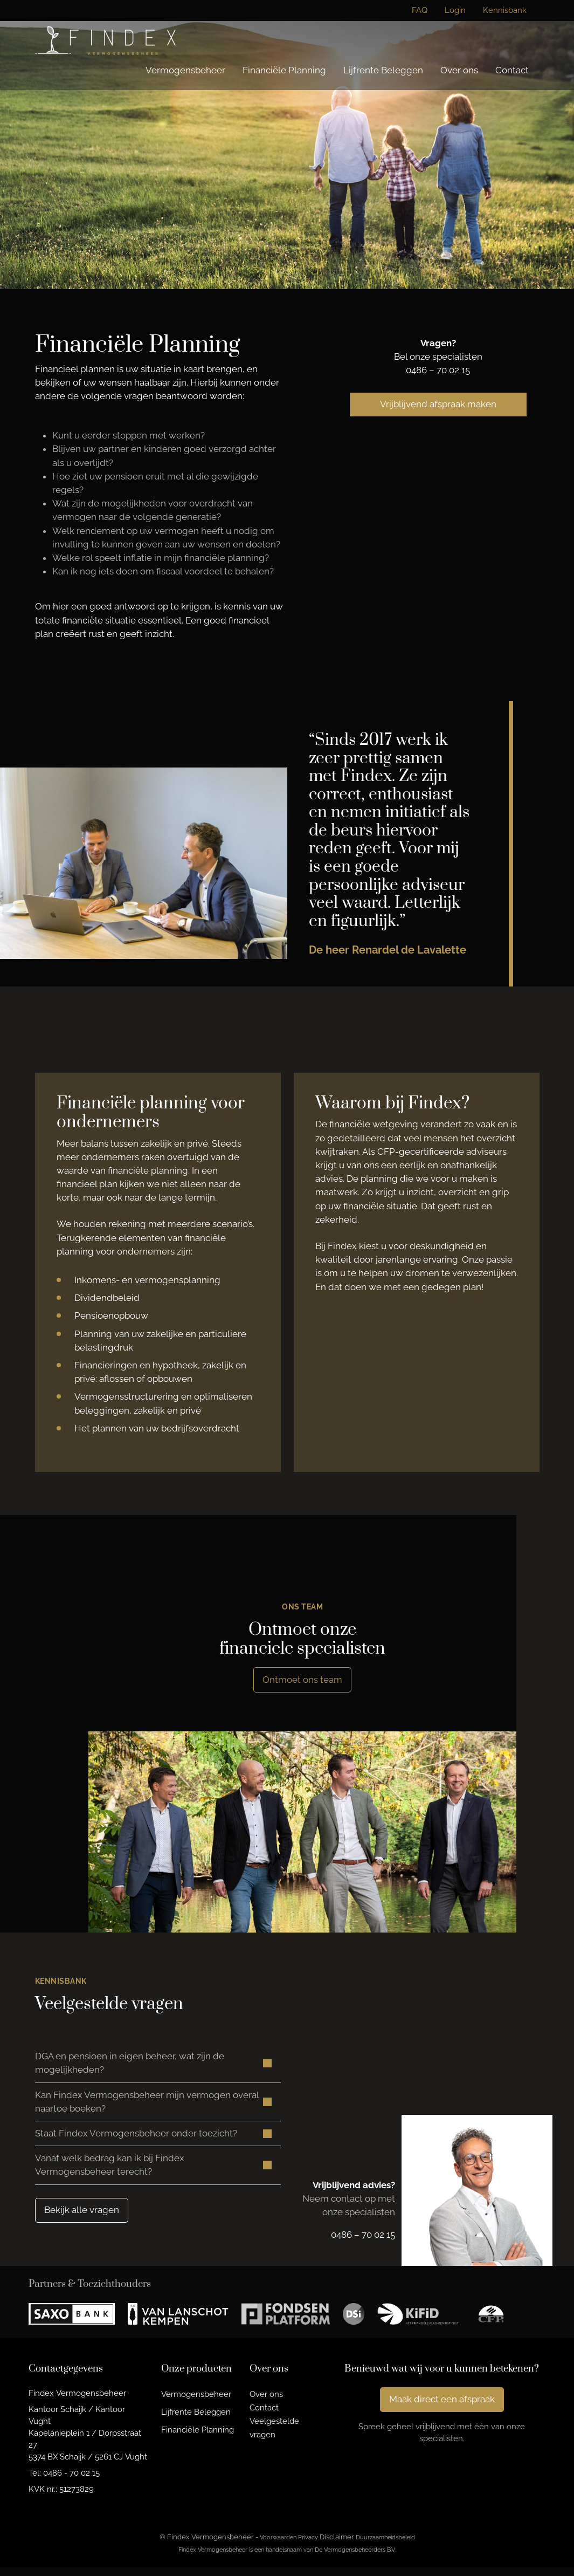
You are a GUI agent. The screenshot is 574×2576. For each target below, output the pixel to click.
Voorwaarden (278, 2546)
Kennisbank (505, 10)
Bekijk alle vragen (81, 2218)
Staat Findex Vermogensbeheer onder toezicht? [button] (136, 2138)
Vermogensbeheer (185, 70)
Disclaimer (337, 2545)
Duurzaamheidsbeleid (385, 2546)
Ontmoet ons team (302, 1679)
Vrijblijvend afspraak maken (438, 404)
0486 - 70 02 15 (71, 2481)
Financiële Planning (284, 70)
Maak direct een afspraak (442, 2407)
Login (455, 10)
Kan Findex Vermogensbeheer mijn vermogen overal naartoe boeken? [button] (147, 2105)
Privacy (308, 2546)
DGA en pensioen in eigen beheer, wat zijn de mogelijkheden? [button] (129, 2064)
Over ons (459, 70)
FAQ (419, 10)
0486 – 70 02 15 (438, 370)
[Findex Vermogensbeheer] (105, 40)
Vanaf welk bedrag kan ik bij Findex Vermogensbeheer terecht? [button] (109, 2172)
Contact (512, 70)
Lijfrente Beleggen (383, 70)
